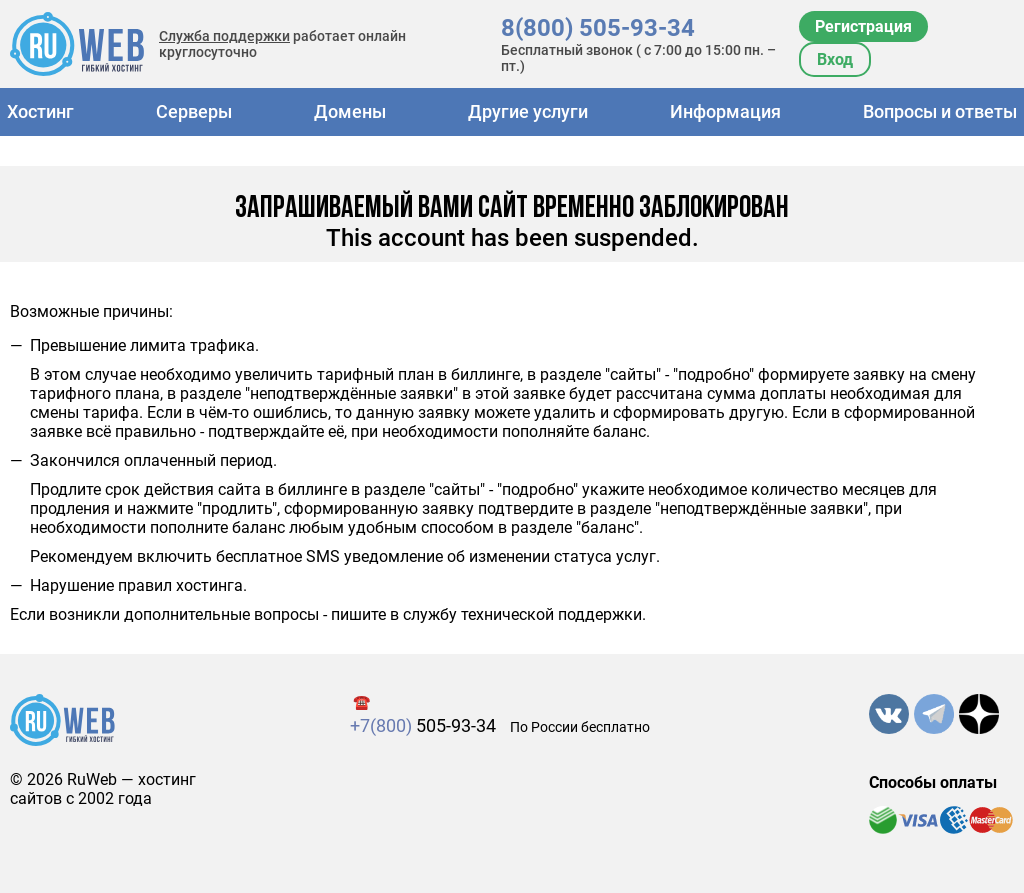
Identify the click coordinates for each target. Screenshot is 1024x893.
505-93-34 (423, 725)
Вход (835, 59)
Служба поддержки (224, 36)
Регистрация (863, 26)
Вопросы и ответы (940, 111)
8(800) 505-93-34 (598, 28)
